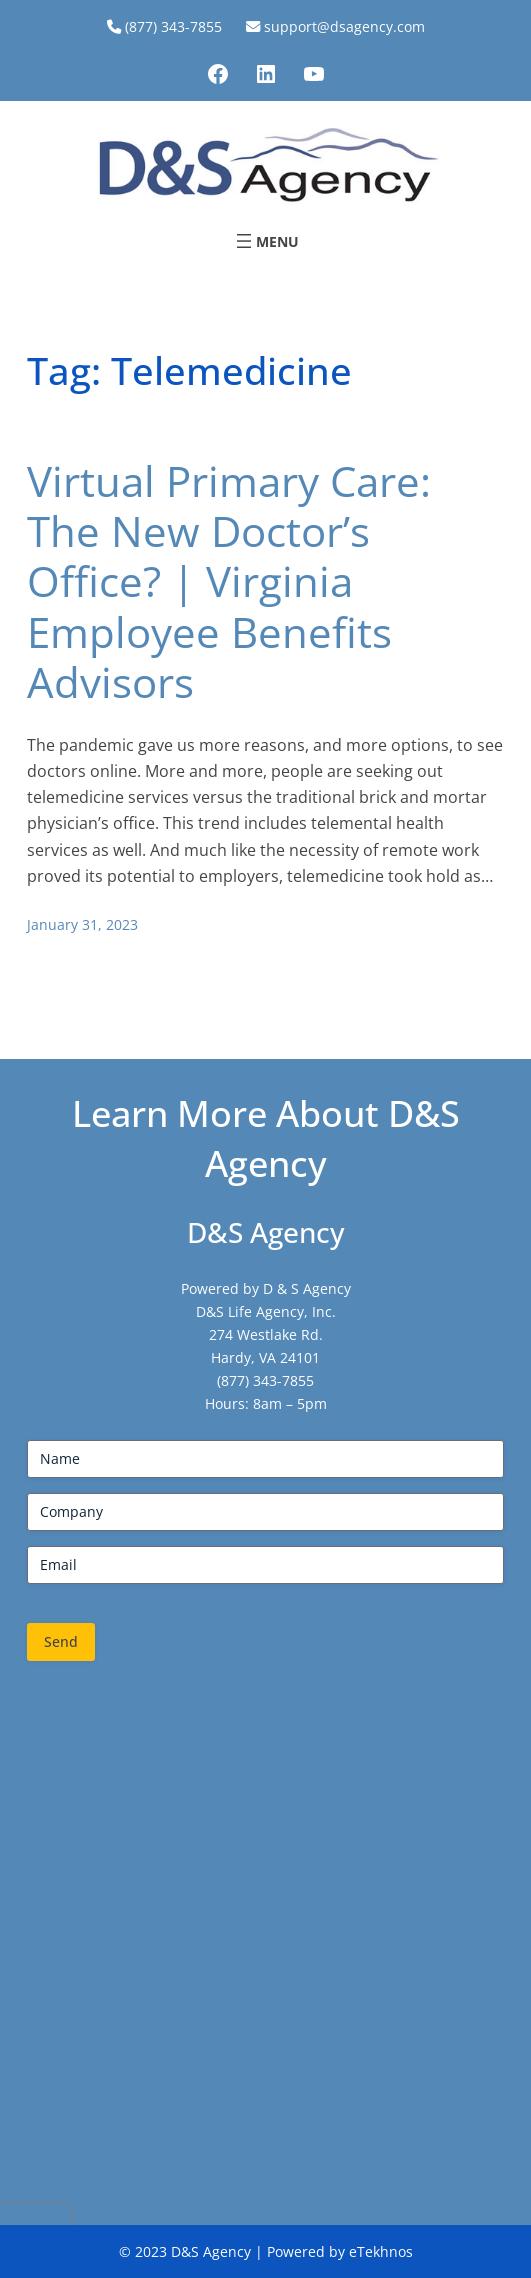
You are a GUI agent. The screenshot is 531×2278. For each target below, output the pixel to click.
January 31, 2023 (82, 924)
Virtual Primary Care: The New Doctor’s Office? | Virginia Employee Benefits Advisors (229, 582)
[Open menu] (265, 241)
